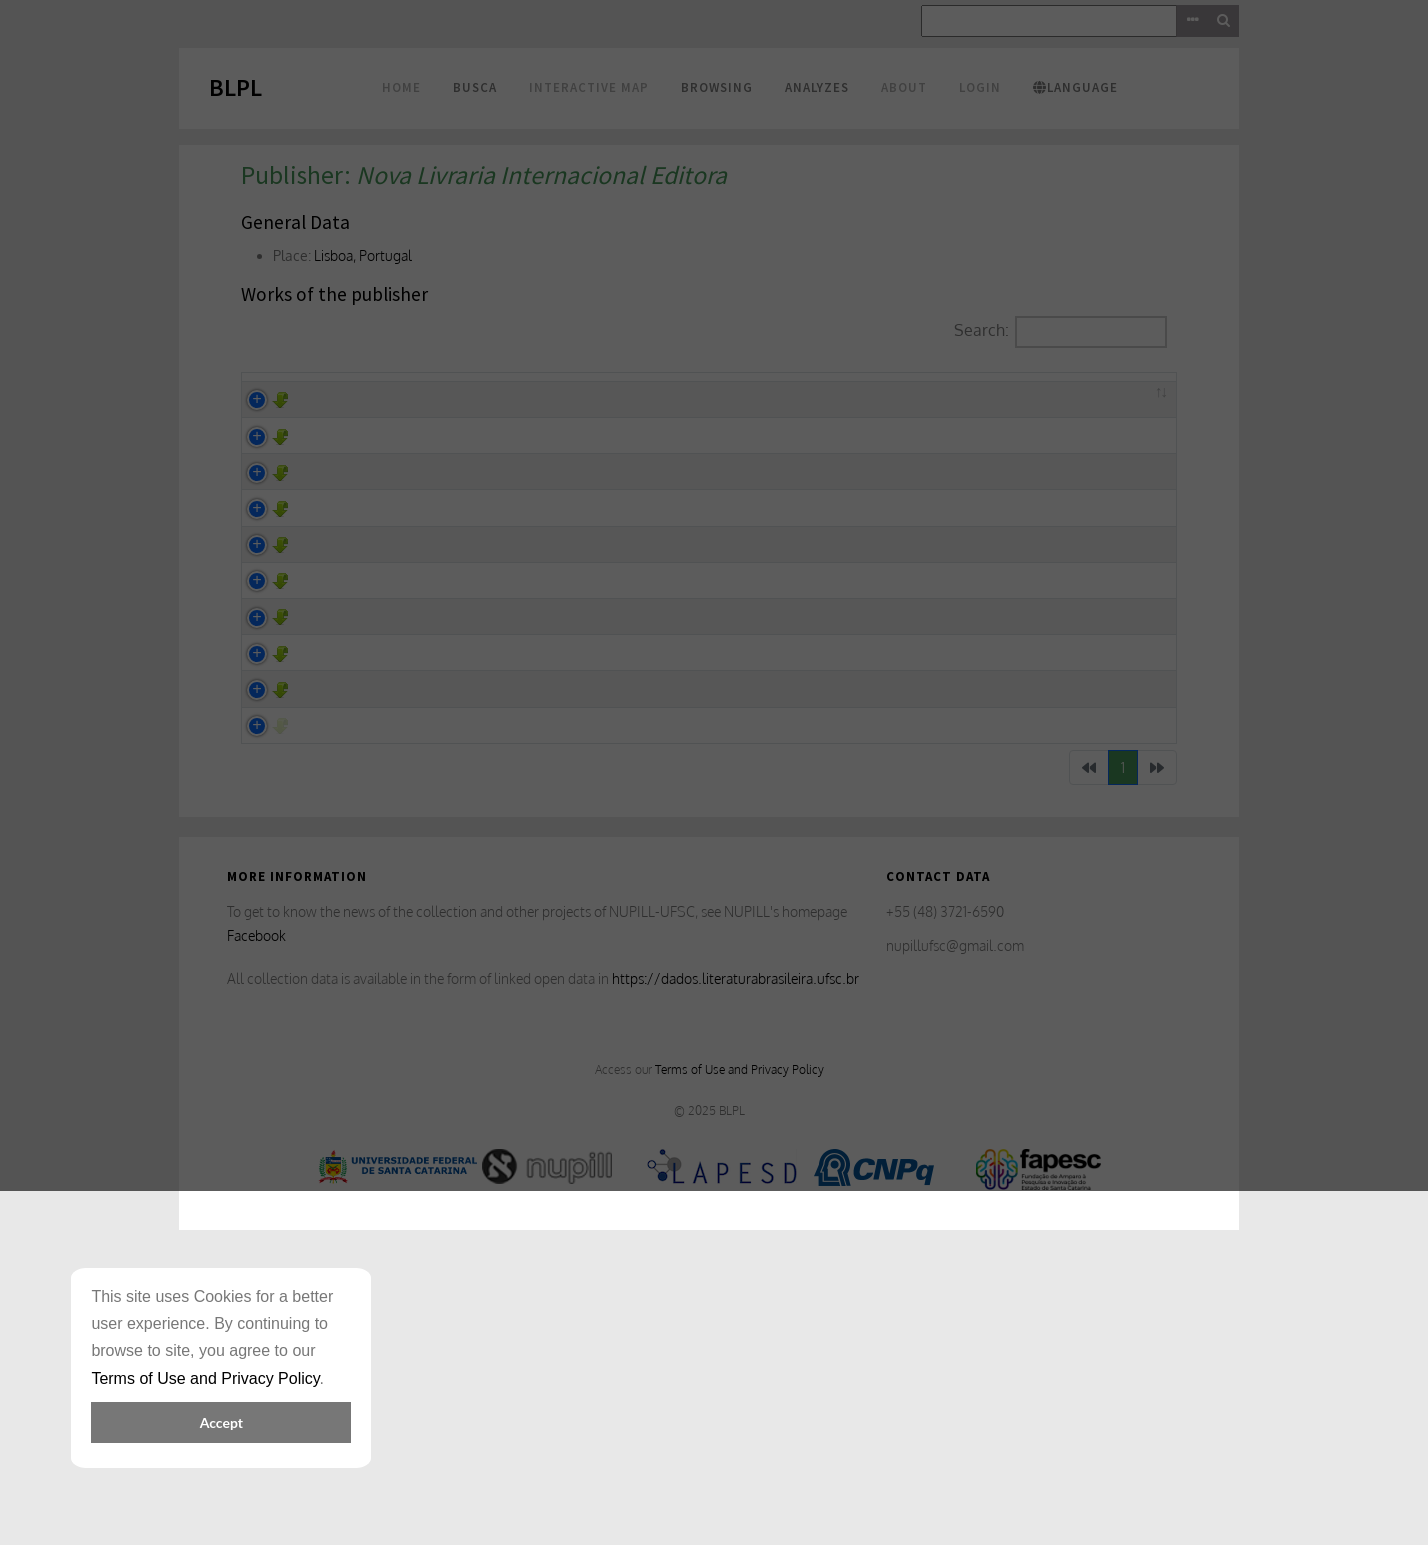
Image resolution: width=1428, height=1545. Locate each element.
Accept (221, 1422)
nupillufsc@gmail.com (955, 1244)
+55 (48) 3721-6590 (945, 1210)
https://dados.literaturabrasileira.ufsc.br (735, 1277)
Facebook (256, 1234)
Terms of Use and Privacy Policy (739, 1368)
